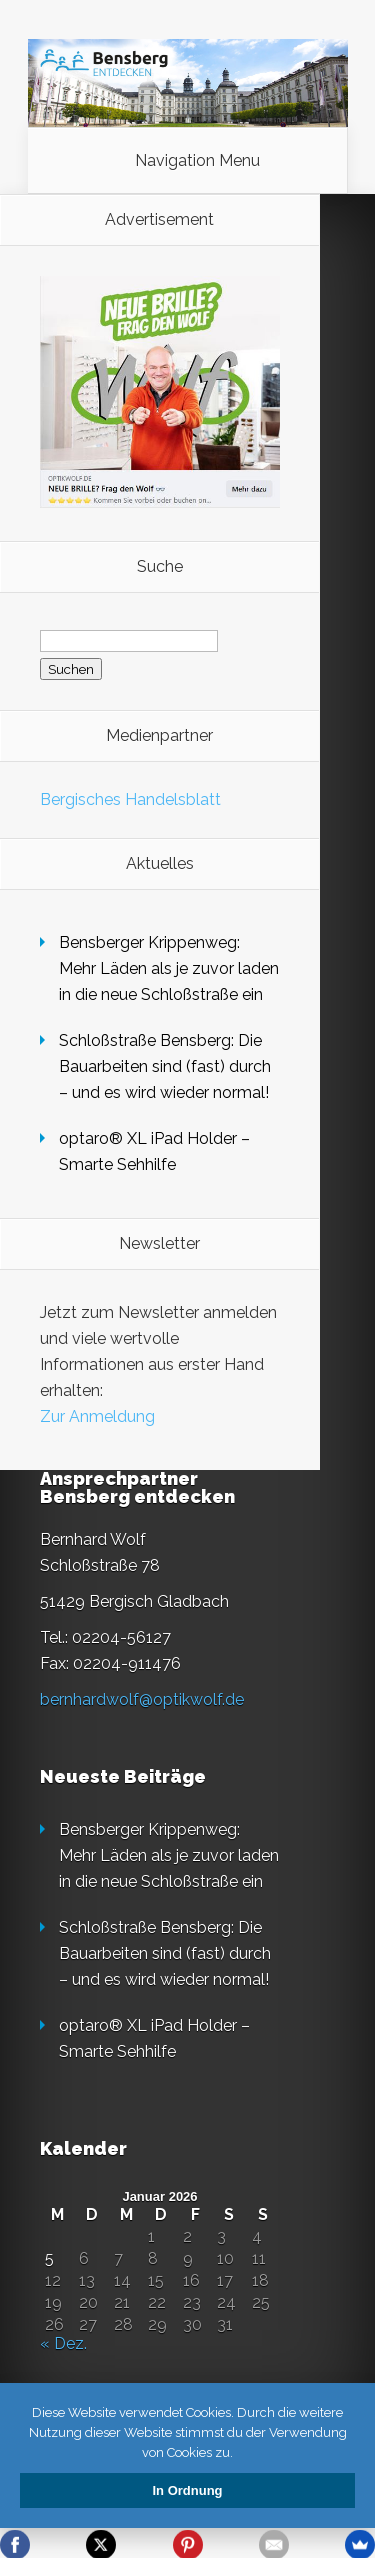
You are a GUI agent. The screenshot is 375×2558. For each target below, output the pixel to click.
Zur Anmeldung (97, 1416)
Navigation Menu (197, 161)
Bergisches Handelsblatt (130, 799)
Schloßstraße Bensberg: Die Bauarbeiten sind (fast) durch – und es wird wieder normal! (165, 1066)
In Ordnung (187, 2490)
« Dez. (63, 2343)
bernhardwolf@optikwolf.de (142, 1699)
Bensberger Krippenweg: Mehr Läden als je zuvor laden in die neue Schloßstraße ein (169, 968)
